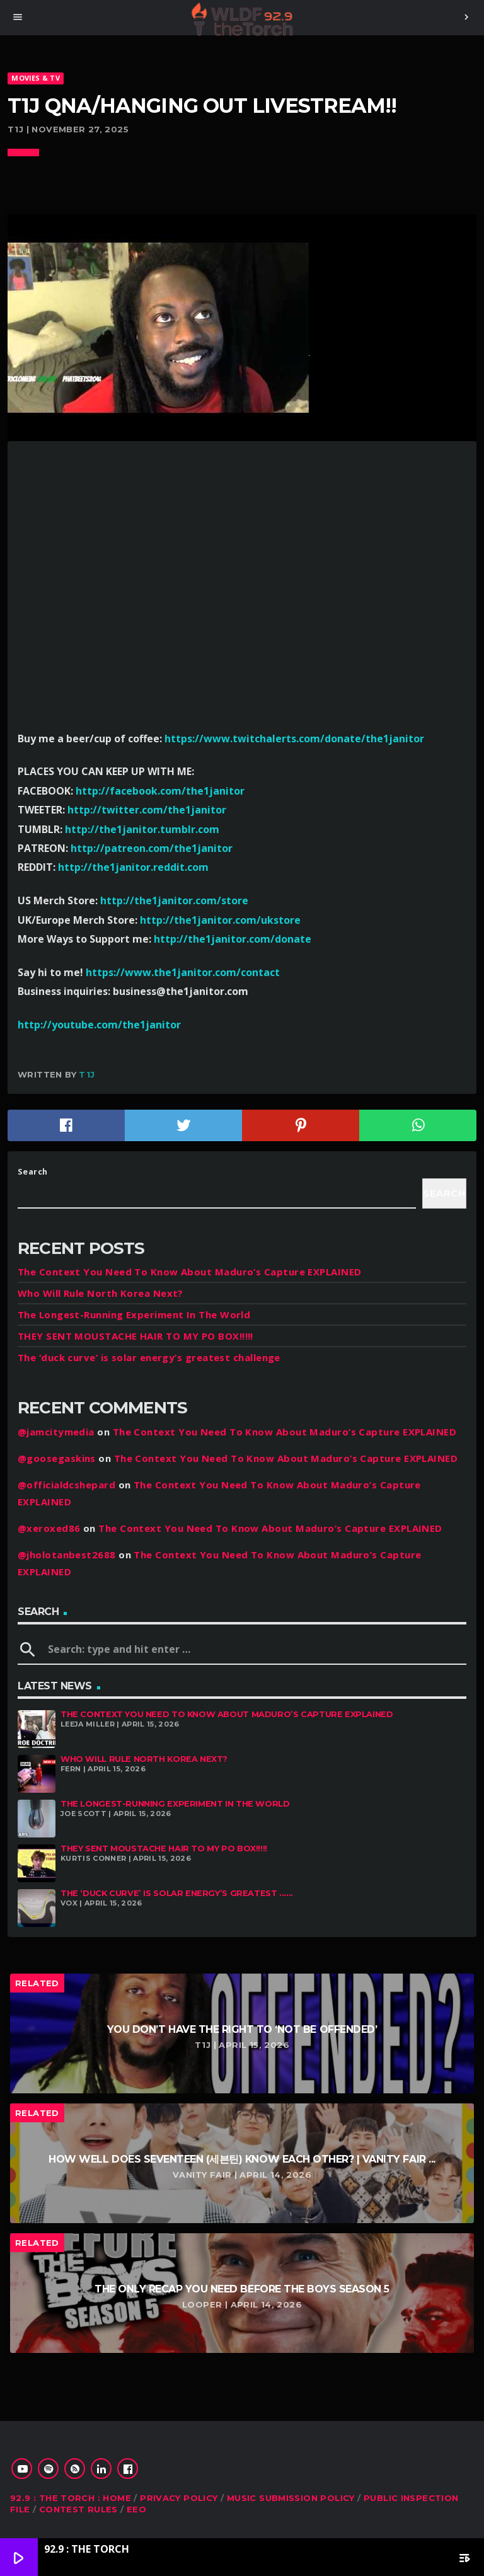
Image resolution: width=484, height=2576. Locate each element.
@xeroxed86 (49, 1528)
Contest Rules (78, 2509)
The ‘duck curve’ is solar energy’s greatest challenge (149, 1357)
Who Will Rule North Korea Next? (100, 1293)
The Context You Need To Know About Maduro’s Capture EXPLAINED (189, 1271)
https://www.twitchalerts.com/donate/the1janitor (294, 738)
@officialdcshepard (66, 1484)
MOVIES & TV (35, 78)
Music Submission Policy (291, 2498)
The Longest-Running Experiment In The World (134, 1314)
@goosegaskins (57, 1458)
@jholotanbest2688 (67, 1554)
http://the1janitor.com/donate (232, 939)
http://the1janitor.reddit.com (133, 867)
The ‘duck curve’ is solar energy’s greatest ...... (176, 1893)
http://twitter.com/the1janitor (146, 810)
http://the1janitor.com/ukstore (220, 920)
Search (33, 1171)
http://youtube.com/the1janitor (99, 1025)
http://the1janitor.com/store (174, 900)
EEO (136, 2509)
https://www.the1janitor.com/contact (183, 972)
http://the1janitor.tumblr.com (142, 829)
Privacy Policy (178, 2498)
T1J (87, 1074)
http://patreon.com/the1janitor (152, 848)
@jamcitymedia (56, 1431)
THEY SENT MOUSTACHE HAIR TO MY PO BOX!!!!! (135, 1336)
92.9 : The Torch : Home (70, 2498)
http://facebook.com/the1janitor (160, 791)
